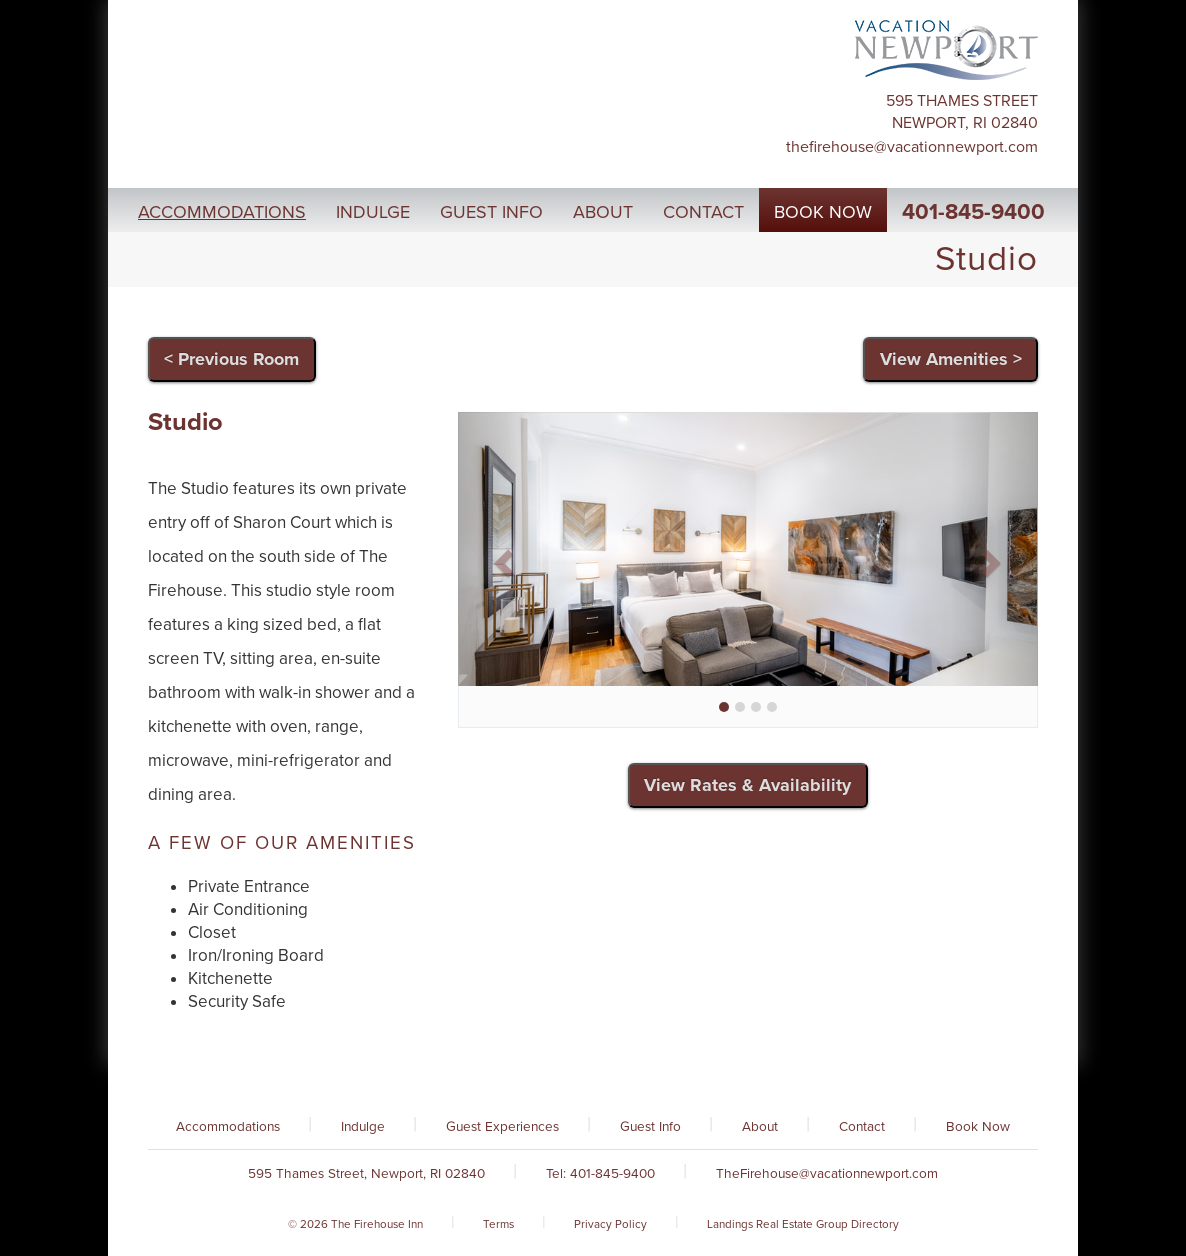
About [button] (603, 212)
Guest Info (650, 1127)
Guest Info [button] (491, 212)
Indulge (363, 1127)
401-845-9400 (973, 212)
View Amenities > (951, 359)
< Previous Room (231, 359)
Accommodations (228, 1127)
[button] (501, 557)
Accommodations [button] (222, 212)
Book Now (978, 1127)
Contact (862, 1127)
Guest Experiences (502, 1127)
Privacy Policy (610, 1224)
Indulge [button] (373, 212)
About (760, 1127)
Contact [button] (703, 212)
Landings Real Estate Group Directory (803, 1224)
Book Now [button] (823, 212)
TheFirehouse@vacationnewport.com (912, 147)
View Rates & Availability (747, 785)
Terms (498, 1224)
